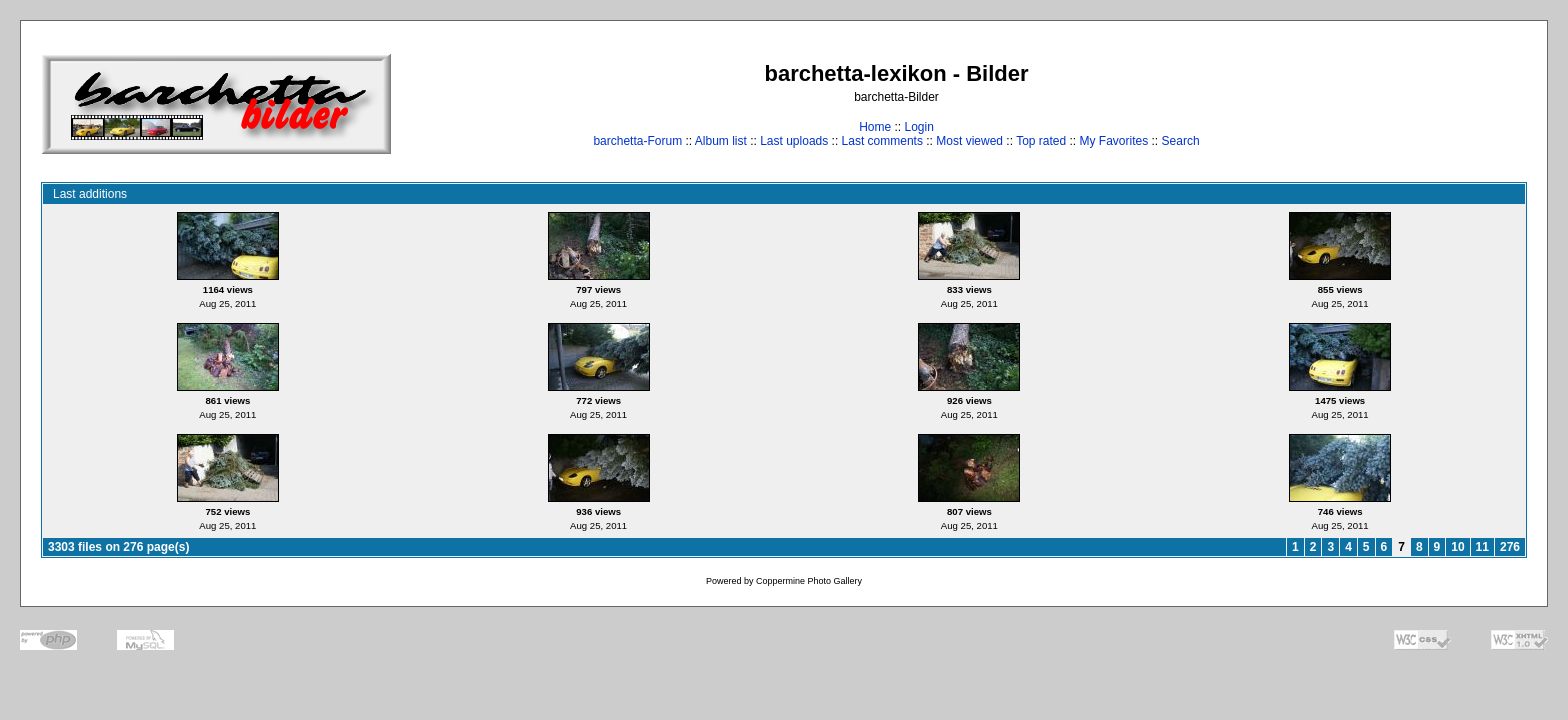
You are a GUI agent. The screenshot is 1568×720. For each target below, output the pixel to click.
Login (918, 127)
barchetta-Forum (637, 141)
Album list (721, 141)
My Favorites (1114, 141)
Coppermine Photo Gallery (809, 581)
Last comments (882, 141)
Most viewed (969, 141)
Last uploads (794, 141)
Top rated (1041, 141)
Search (1181, 141)
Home (875, 127)
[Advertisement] (1464, 103)
